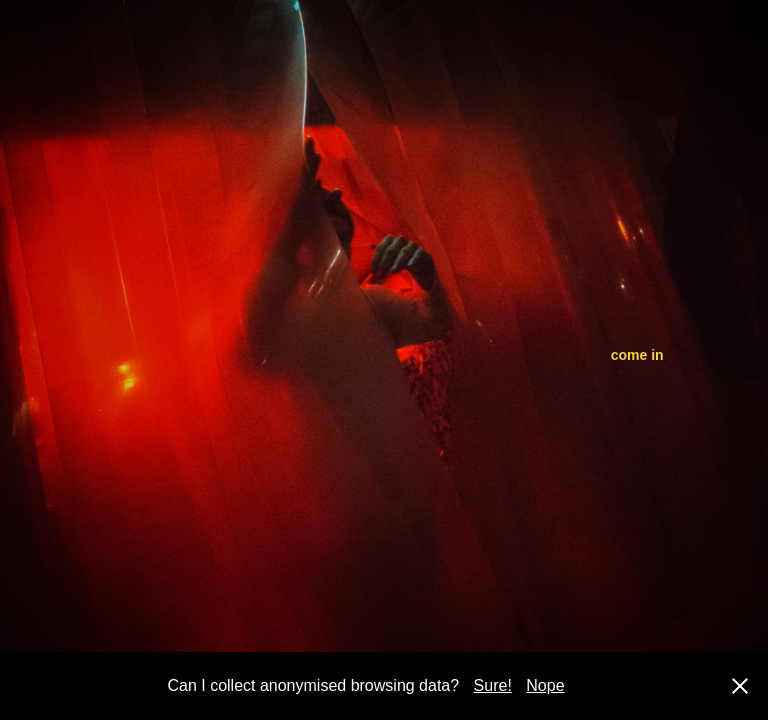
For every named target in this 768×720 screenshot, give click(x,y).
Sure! (493, 685)
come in (637, 355)
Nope (545, 685)
